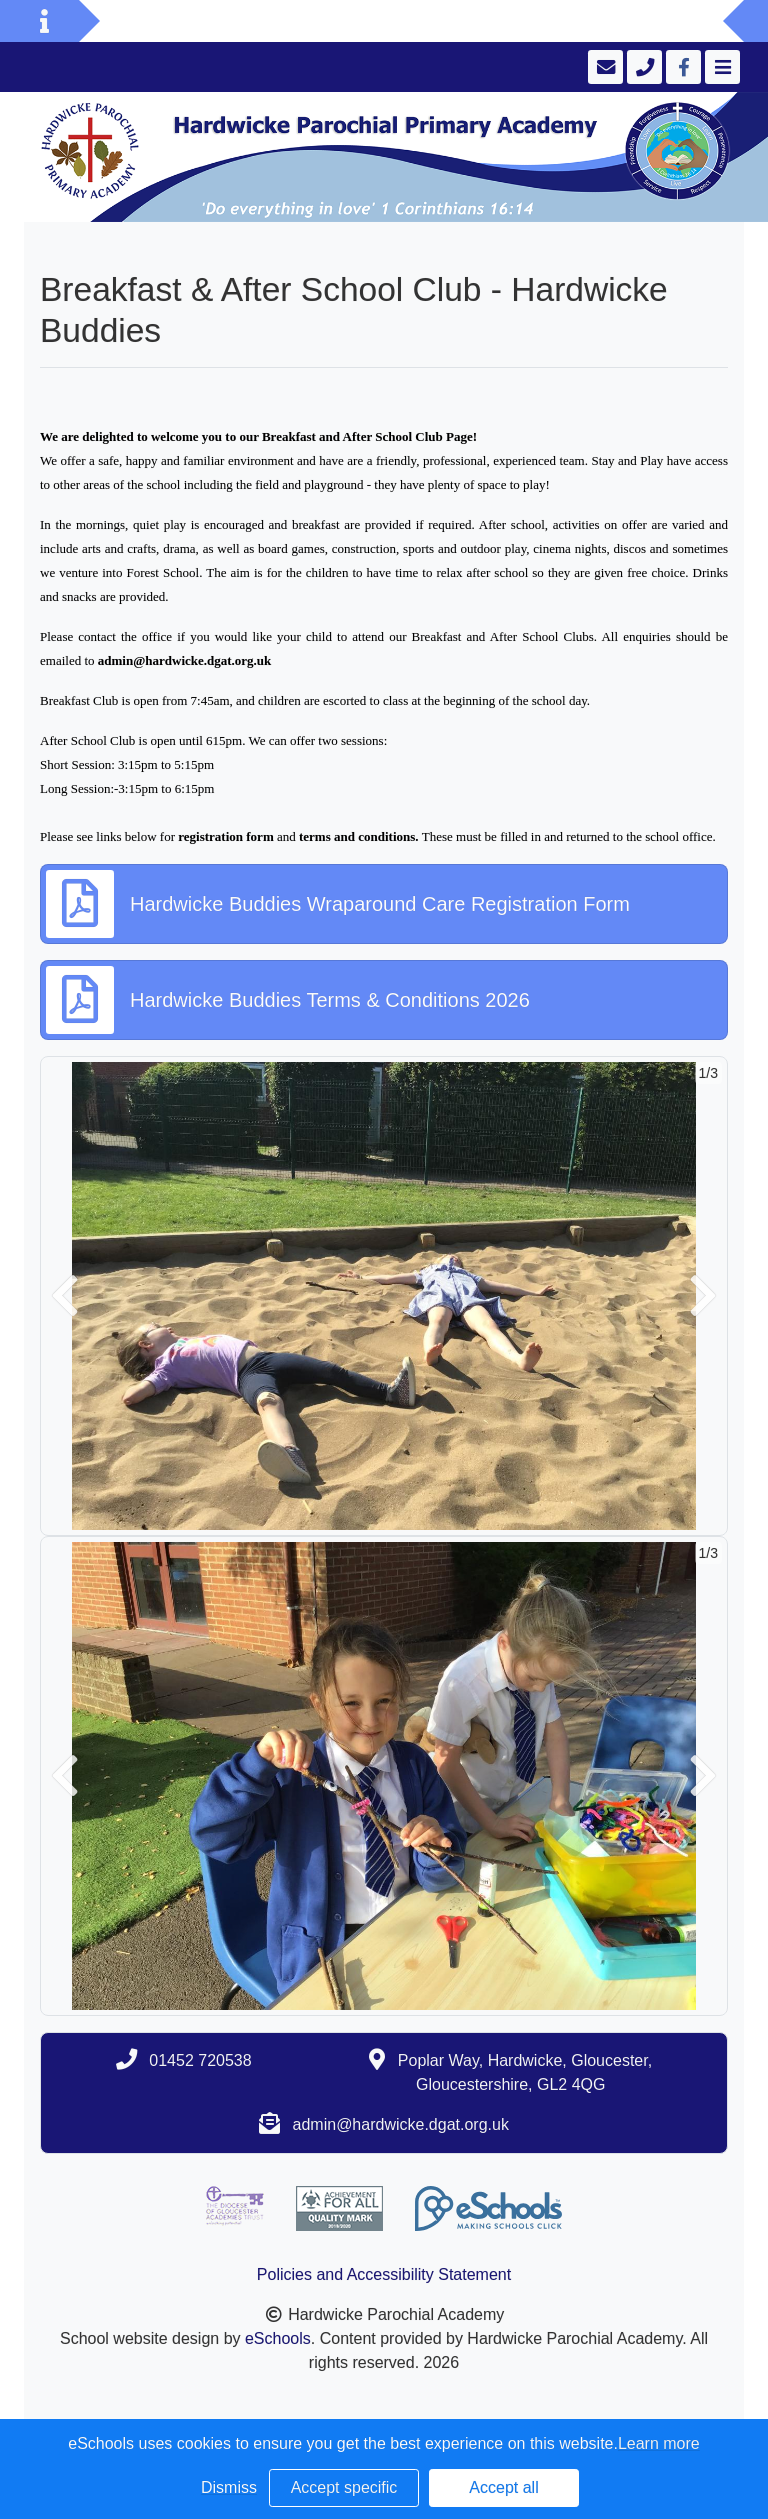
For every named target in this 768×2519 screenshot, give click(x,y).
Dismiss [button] (229, 2487)
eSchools (278, 2338)
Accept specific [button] (344, 2487)
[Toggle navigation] (720, 67)
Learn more (659, 2443)
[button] (65, 1296)
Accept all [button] (503, 2487)
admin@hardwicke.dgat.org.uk (401, 2124)
